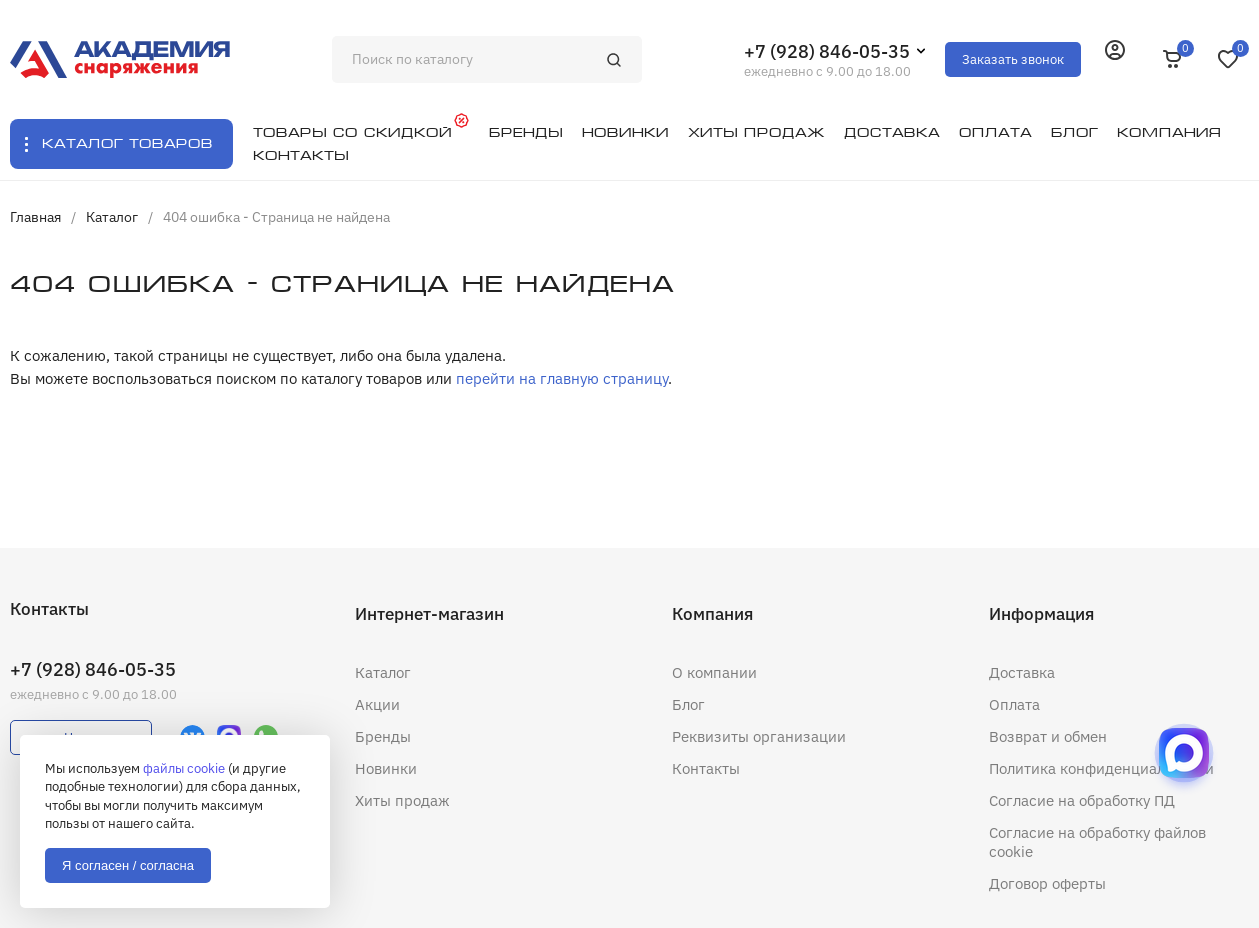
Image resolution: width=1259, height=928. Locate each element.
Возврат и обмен (1048, 736)
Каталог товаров (127, 143)
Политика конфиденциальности (1101, 768)
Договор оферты (1047, 883)
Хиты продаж (402, 800)
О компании (714, 672)
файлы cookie (184, 768)
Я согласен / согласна (128, 865)
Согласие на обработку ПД (1082, 800)
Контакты (706, 768)
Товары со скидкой (352, 132)
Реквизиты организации (759, 736)
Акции (377, 704)
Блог (688, 704)
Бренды (383, 736)
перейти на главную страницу (562, 378)
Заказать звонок (1013, 59)
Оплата (1014, 704)
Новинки (386, 768)
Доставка (1022, 672)
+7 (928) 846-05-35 (827, 51)
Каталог (383, 672)
